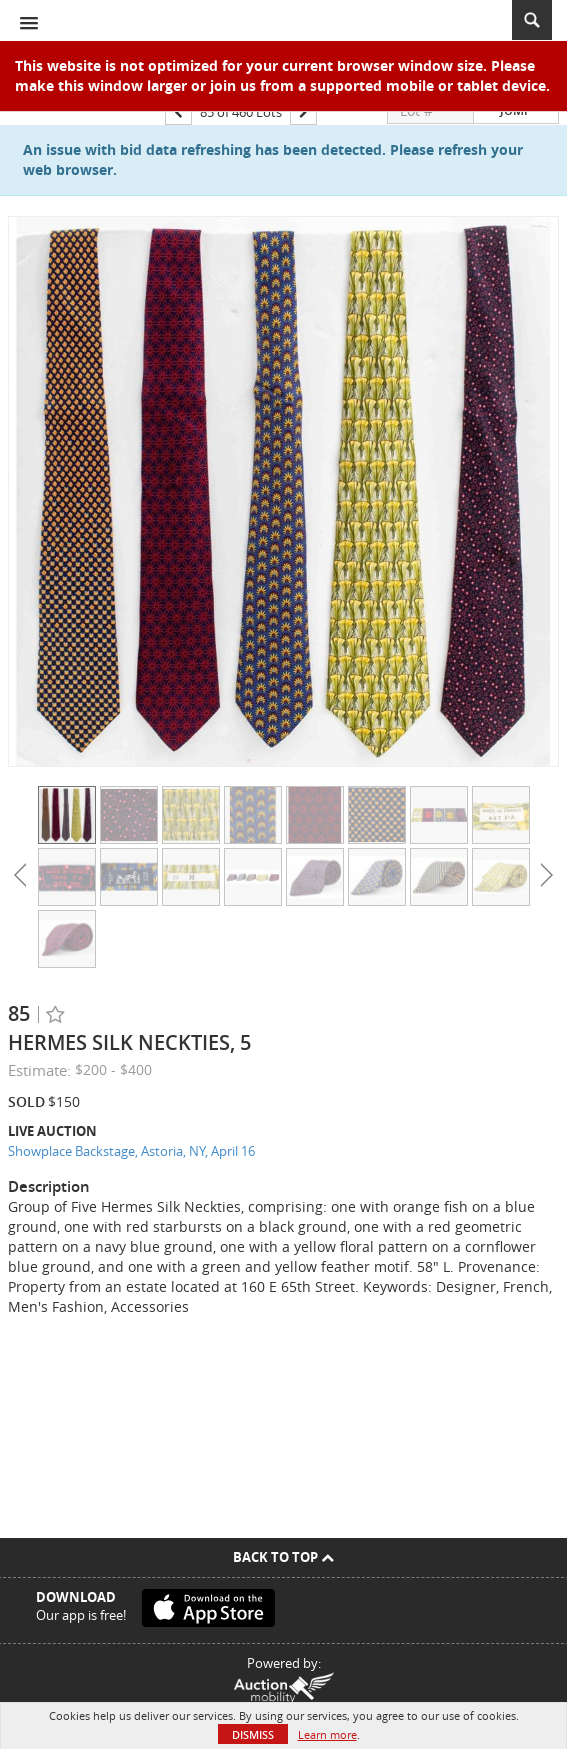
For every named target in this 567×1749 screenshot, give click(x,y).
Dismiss (253, 1734)
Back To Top (283, 1557)
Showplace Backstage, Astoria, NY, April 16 (131, 1151)
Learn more (327, 1734)
